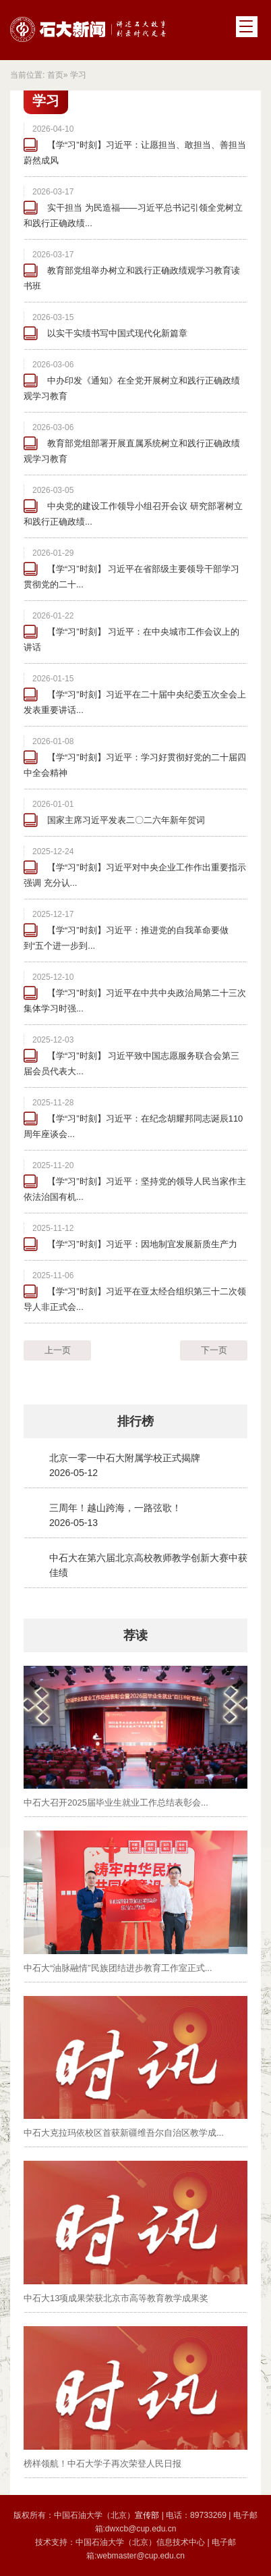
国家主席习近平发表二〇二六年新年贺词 (126, 820)
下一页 (214, 1350)
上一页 (57, 1350)
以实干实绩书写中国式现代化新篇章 (117, 333)
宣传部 (148, 2515)
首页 (55, 75)
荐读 (135, 1635)
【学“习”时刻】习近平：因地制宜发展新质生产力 (142, 1244)
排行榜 (135, 1421)
